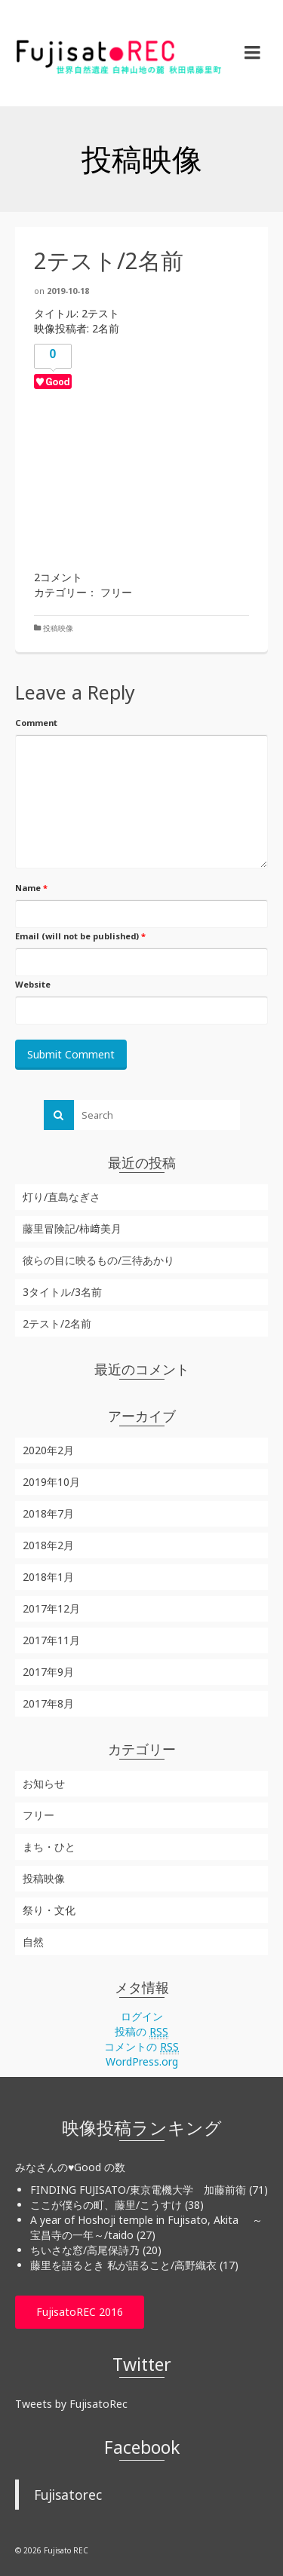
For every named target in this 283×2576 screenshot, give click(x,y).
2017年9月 (48, 1672)
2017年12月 (51, 1608)
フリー (38, 1815)
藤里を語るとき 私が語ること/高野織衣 (123, 2265)
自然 (33, 1941)
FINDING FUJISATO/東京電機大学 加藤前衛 (138, 2189)
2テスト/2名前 (57, 1323)
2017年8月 (48, 1703)
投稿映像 (58, 628)
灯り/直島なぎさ (61, 1197)
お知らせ (44, 1783)
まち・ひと (49, 1846)
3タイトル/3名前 (62, 1292)
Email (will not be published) (80, 936)
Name (31, 887)
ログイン (142, 2016)
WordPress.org (142, 2061)
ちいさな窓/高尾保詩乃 (85, 2250)
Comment (36, 722)
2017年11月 (51, 1640)
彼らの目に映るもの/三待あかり (98, 1260)
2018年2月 (48, 1545)
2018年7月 (48, 1513)
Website (33, 984)
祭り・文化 (49, 1910)
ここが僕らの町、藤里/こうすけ (106, 2205)
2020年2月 (48, 1450)
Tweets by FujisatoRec (71, 2404)
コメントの (141, 2046)
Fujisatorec (68, 2495)
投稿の (141, 2031)
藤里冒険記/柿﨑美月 (72, 1228)
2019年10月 (51, 1482)
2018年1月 (48, 1577)
